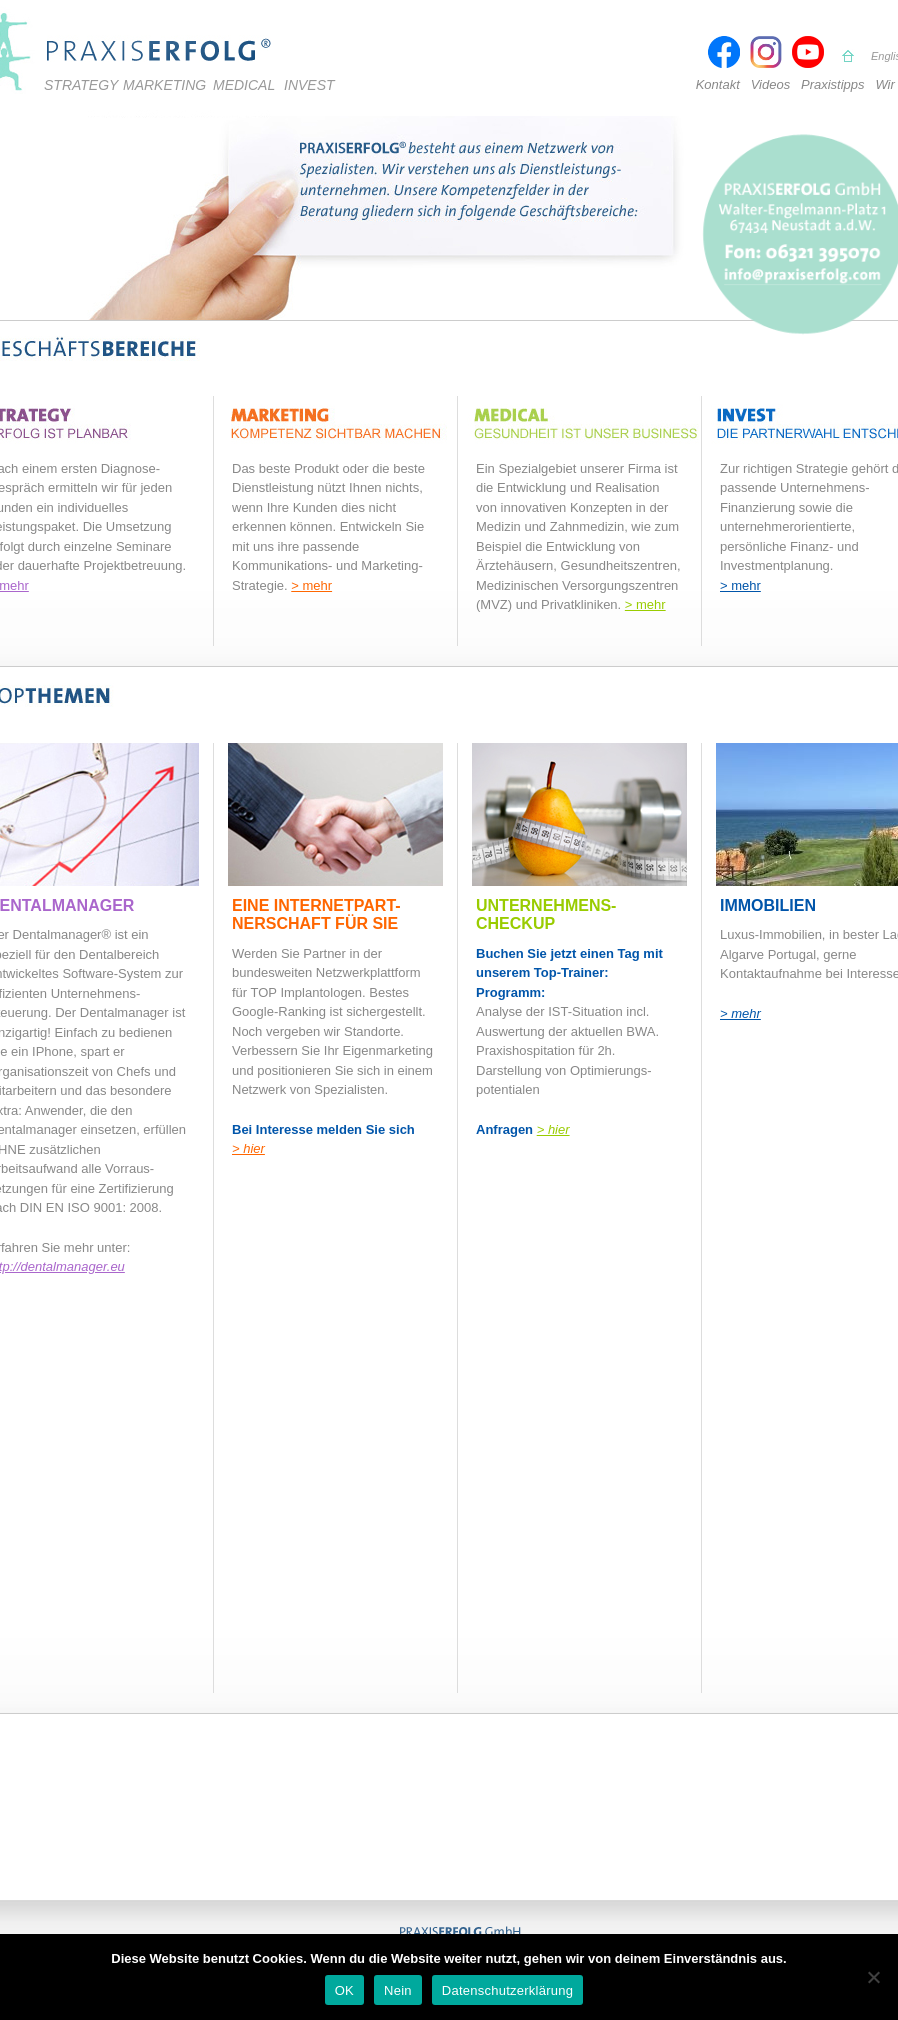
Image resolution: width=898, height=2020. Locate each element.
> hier (248, 1148)
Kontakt (718, 84)
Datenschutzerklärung (507, 1990)
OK (344, 1990)
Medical (244, 85)
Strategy (81, 85)
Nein (398, 1990)
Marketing (164, 85)
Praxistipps (833, 84)
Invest (309, 85)
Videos (771, 84)
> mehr (311, 585)
